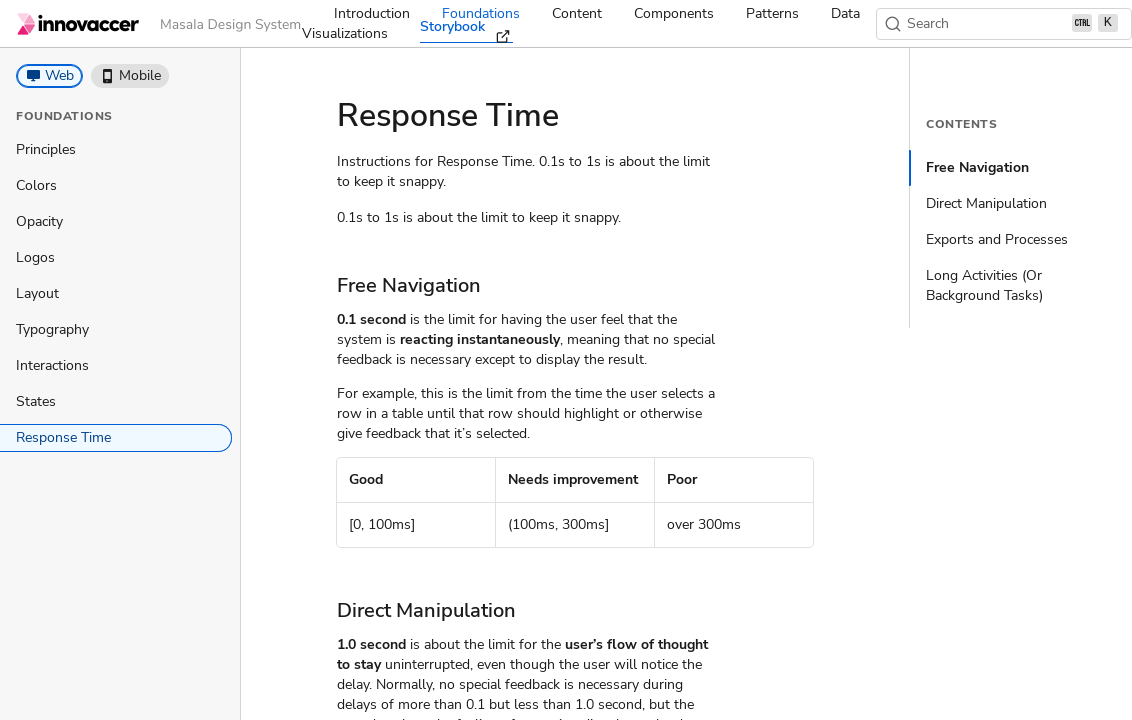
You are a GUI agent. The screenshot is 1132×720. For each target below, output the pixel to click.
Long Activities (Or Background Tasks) (984, 285)
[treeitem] (116, 150)
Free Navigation (977, 167)
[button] (49, 76)
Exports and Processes (997, 239)
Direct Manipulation (986, 203)
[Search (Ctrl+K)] (1004, 24)
